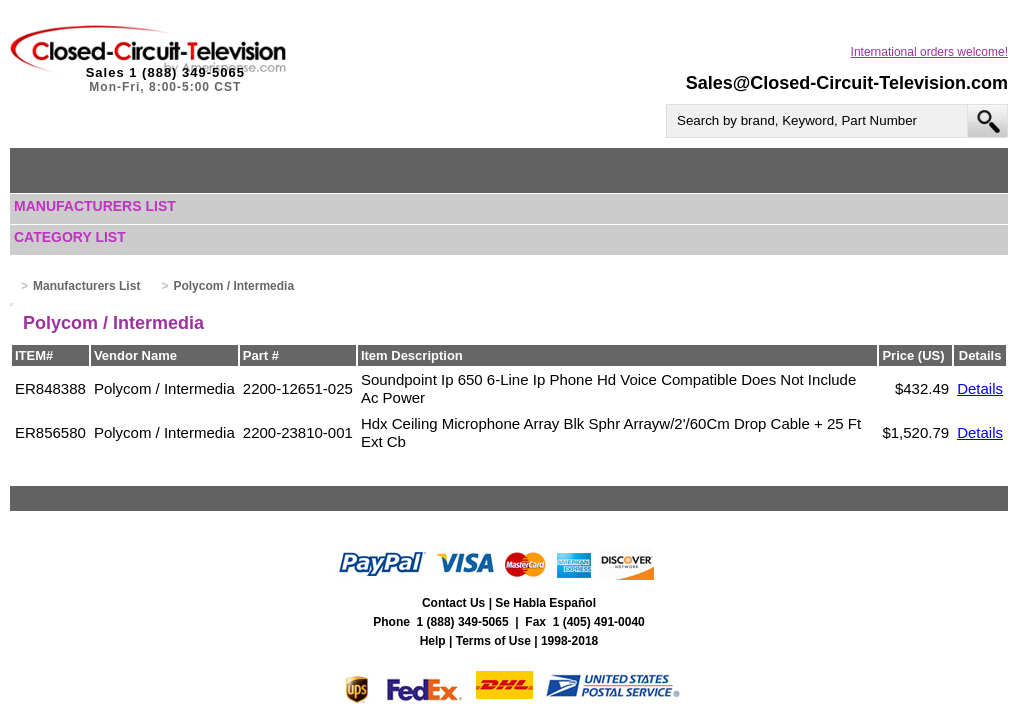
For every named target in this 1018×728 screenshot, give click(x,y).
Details (980, 388)
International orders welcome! (929, 52)
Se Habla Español (545, 603)
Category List (70, 237)
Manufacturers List (95, 206)
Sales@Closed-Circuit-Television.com (847, 83)
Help (433, 641)
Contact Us (453, 603)
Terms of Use (493, 641)
